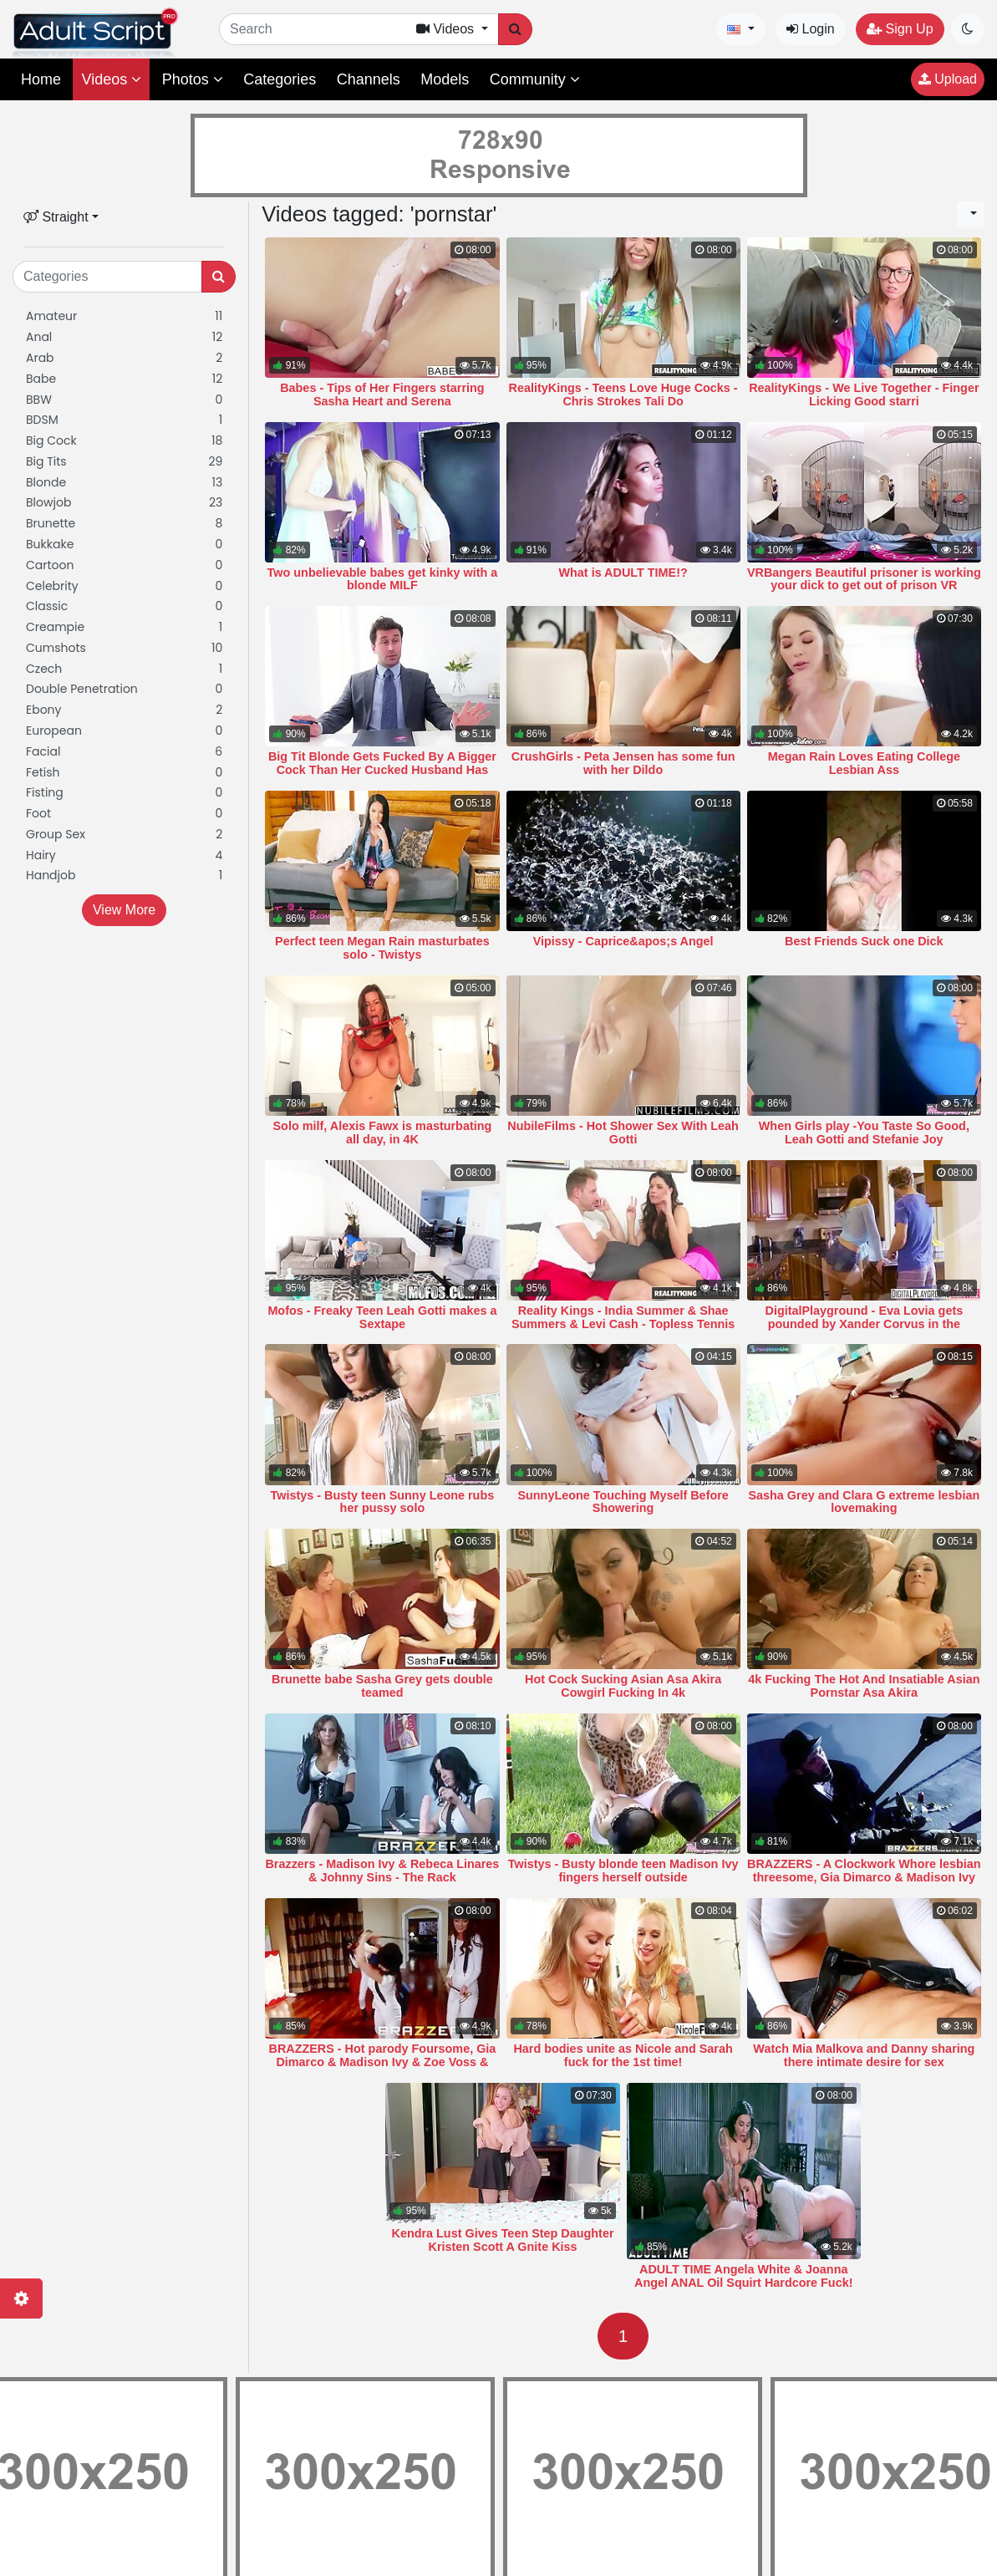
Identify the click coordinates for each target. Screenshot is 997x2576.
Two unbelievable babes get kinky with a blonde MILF (382, 579)
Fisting (124, 793)
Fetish (124, 772)
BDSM (124, 420)
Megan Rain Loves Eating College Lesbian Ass (864, 763)
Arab (124, 358)
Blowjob (124, 503)
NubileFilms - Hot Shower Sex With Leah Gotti (623, 1132)
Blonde (124, 482)
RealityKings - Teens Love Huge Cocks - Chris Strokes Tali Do (623, 394)
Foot (124, 813)
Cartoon (124, 565)
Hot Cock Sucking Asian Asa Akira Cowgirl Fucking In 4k (623, 1685)
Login (810, 29)
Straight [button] (56, 217)
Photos (192, 79)
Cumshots (124, 648)
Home (41, 79)
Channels (368, 79)
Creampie (124, 627)
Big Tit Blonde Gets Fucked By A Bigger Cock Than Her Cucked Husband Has (382, 763)
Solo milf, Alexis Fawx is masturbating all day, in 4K (382, 1132)
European (124, 731)
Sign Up (900, 29)
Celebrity (124, 586)
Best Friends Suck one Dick (864, 941)
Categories (279, 79)
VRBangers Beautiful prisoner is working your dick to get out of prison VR (864, 579)
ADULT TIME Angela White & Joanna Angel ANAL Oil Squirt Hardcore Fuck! (743, 2276)
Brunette (124, 523)
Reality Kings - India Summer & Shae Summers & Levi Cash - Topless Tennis (623, 1317)
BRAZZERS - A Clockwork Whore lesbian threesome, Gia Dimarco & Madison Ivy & (864, 1877)
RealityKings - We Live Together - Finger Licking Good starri (864, 394)
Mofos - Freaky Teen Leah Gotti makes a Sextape (381, 1317)
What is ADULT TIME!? (622, 572)
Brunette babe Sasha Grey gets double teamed (382, 1685)
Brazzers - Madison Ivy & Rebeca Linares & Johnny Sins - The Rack (382, 1870)
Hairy (124, 855)
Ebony (124, 710)
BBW (124, 400)
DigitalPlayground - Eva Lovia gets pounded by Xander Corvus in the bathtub (864, 1324)
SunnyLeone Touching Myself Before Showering (622, 1502)
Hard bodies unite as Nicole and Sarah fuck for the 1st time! (622, 2055)
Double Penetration (124, 689)
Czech (124, 669)
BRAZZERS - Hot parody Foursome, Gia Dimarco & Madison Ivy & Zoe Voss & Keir (382, 2062)
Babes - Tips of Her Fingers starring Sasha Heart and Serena (382, 394)
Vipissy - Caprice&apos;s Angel (623, 941)
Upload (947, 79)
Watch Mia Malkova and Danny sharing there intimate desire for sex (863, 2055)
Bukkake (124, 544)
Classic (124, 606)
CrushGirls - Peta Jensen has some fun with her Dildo (623, 763)
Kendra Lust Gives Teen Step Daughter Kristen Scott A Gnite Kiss (503, 2240)
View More (124, 910)
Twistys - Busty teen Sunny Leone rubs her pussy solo (383, 1502)
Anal (124, 337)
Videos (111, 79)
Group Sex (124, 834)
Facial (124, 752)
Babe (124, 379)
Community (535, 79)
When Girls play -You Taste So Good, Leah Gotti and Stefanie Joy (864, 1132)
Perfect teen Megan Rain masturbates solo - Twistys (382, 947)
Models (444, 79)
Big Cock (124, 441)
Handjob (124, 875)
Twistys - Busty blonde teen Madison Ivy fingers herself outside (623, 1870)
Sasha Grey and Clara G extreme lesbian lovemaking (863, 1502)
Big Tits (124, 462)
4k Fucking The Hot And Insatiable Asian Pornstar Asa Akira (863, 1685)
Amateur (124, 316)
